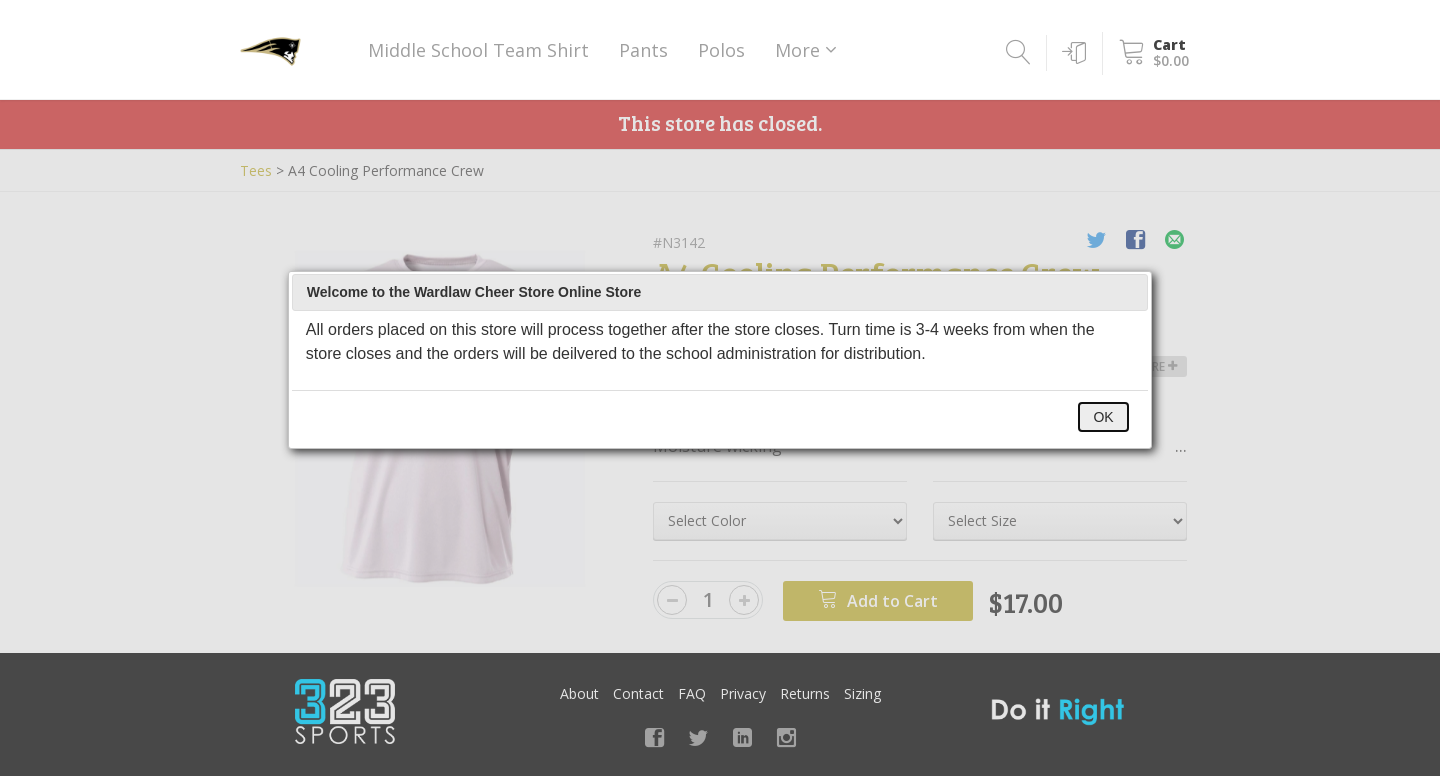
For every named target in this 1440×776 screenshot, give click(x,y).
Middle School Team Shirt (478, 50)
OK (1103, 417)
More (806, 50)
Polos (721, 50)
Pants (643, 50)
